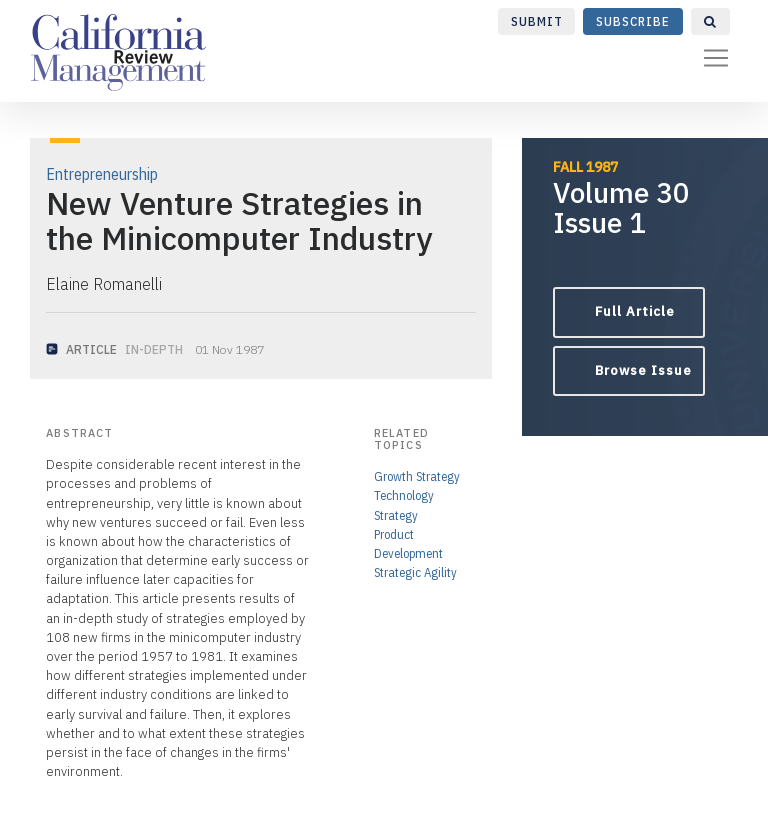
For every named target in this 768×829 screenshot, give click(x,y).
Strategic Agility (415, 572)
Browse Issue (643, 370)
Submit (537, 21)
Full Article (635, 311)
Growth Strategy (417, 476)
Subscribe (633, 21)
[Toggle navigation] (716, 58)
